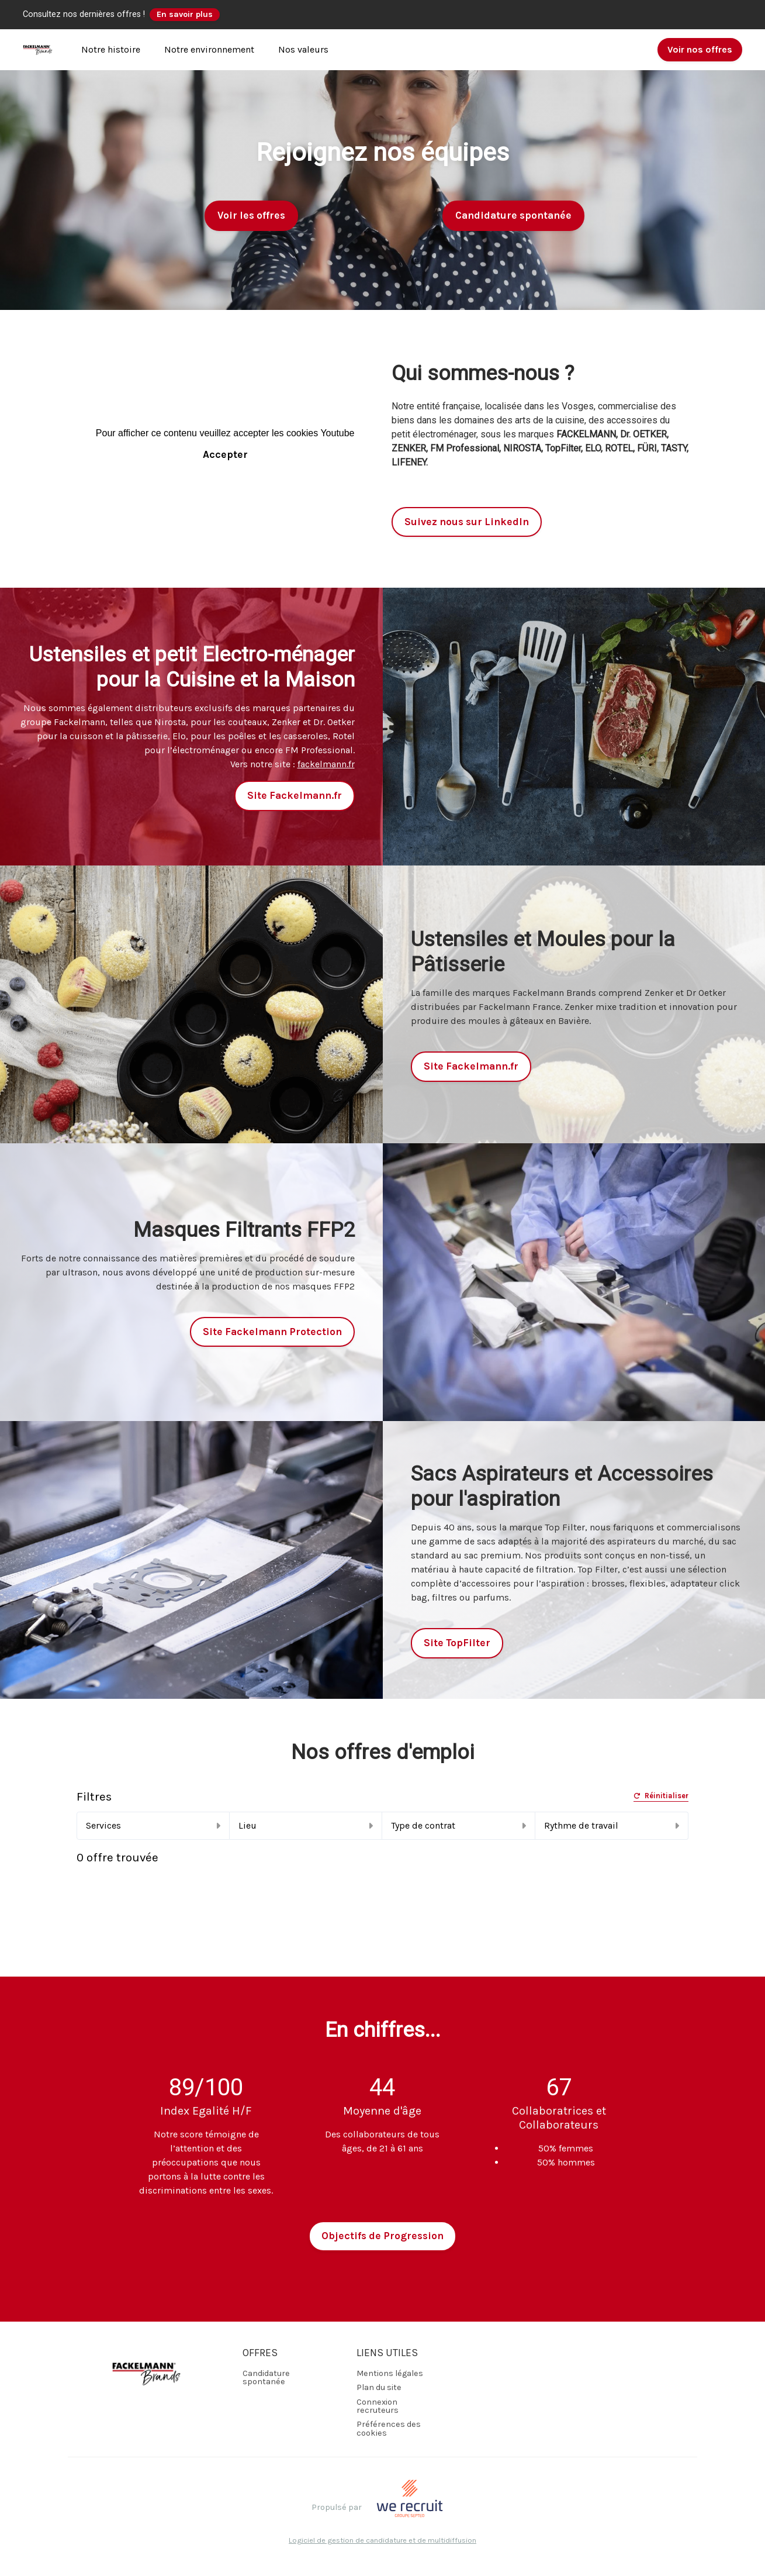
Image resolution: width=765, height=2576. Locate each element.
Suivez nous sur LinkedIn (466, 521)
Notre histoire (110, 49)
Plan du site (378, 2387)
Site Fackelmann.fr (294, 795)
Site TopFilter (457, 1643)
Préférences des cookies (388, 2428)
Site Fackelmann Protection (272, 1331)
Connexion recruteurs (377, 2406)
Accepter (225, 454)
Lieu (305, 1825)
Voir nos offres (699, 49)
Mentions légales (389, 2373)
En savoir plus (185, 14)
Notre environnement (209, 49)
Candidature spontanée (513, 215)
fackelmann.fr (326, 764)
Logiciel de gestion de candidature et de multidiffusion (382, 2540)
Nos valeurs (303, 49)
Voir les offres (251, 215)
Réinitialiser (661, 1796)
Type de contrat (458, 1825)
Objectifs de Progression (382, 2236)
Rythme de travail (611, 1825)
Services (153, 1825)
